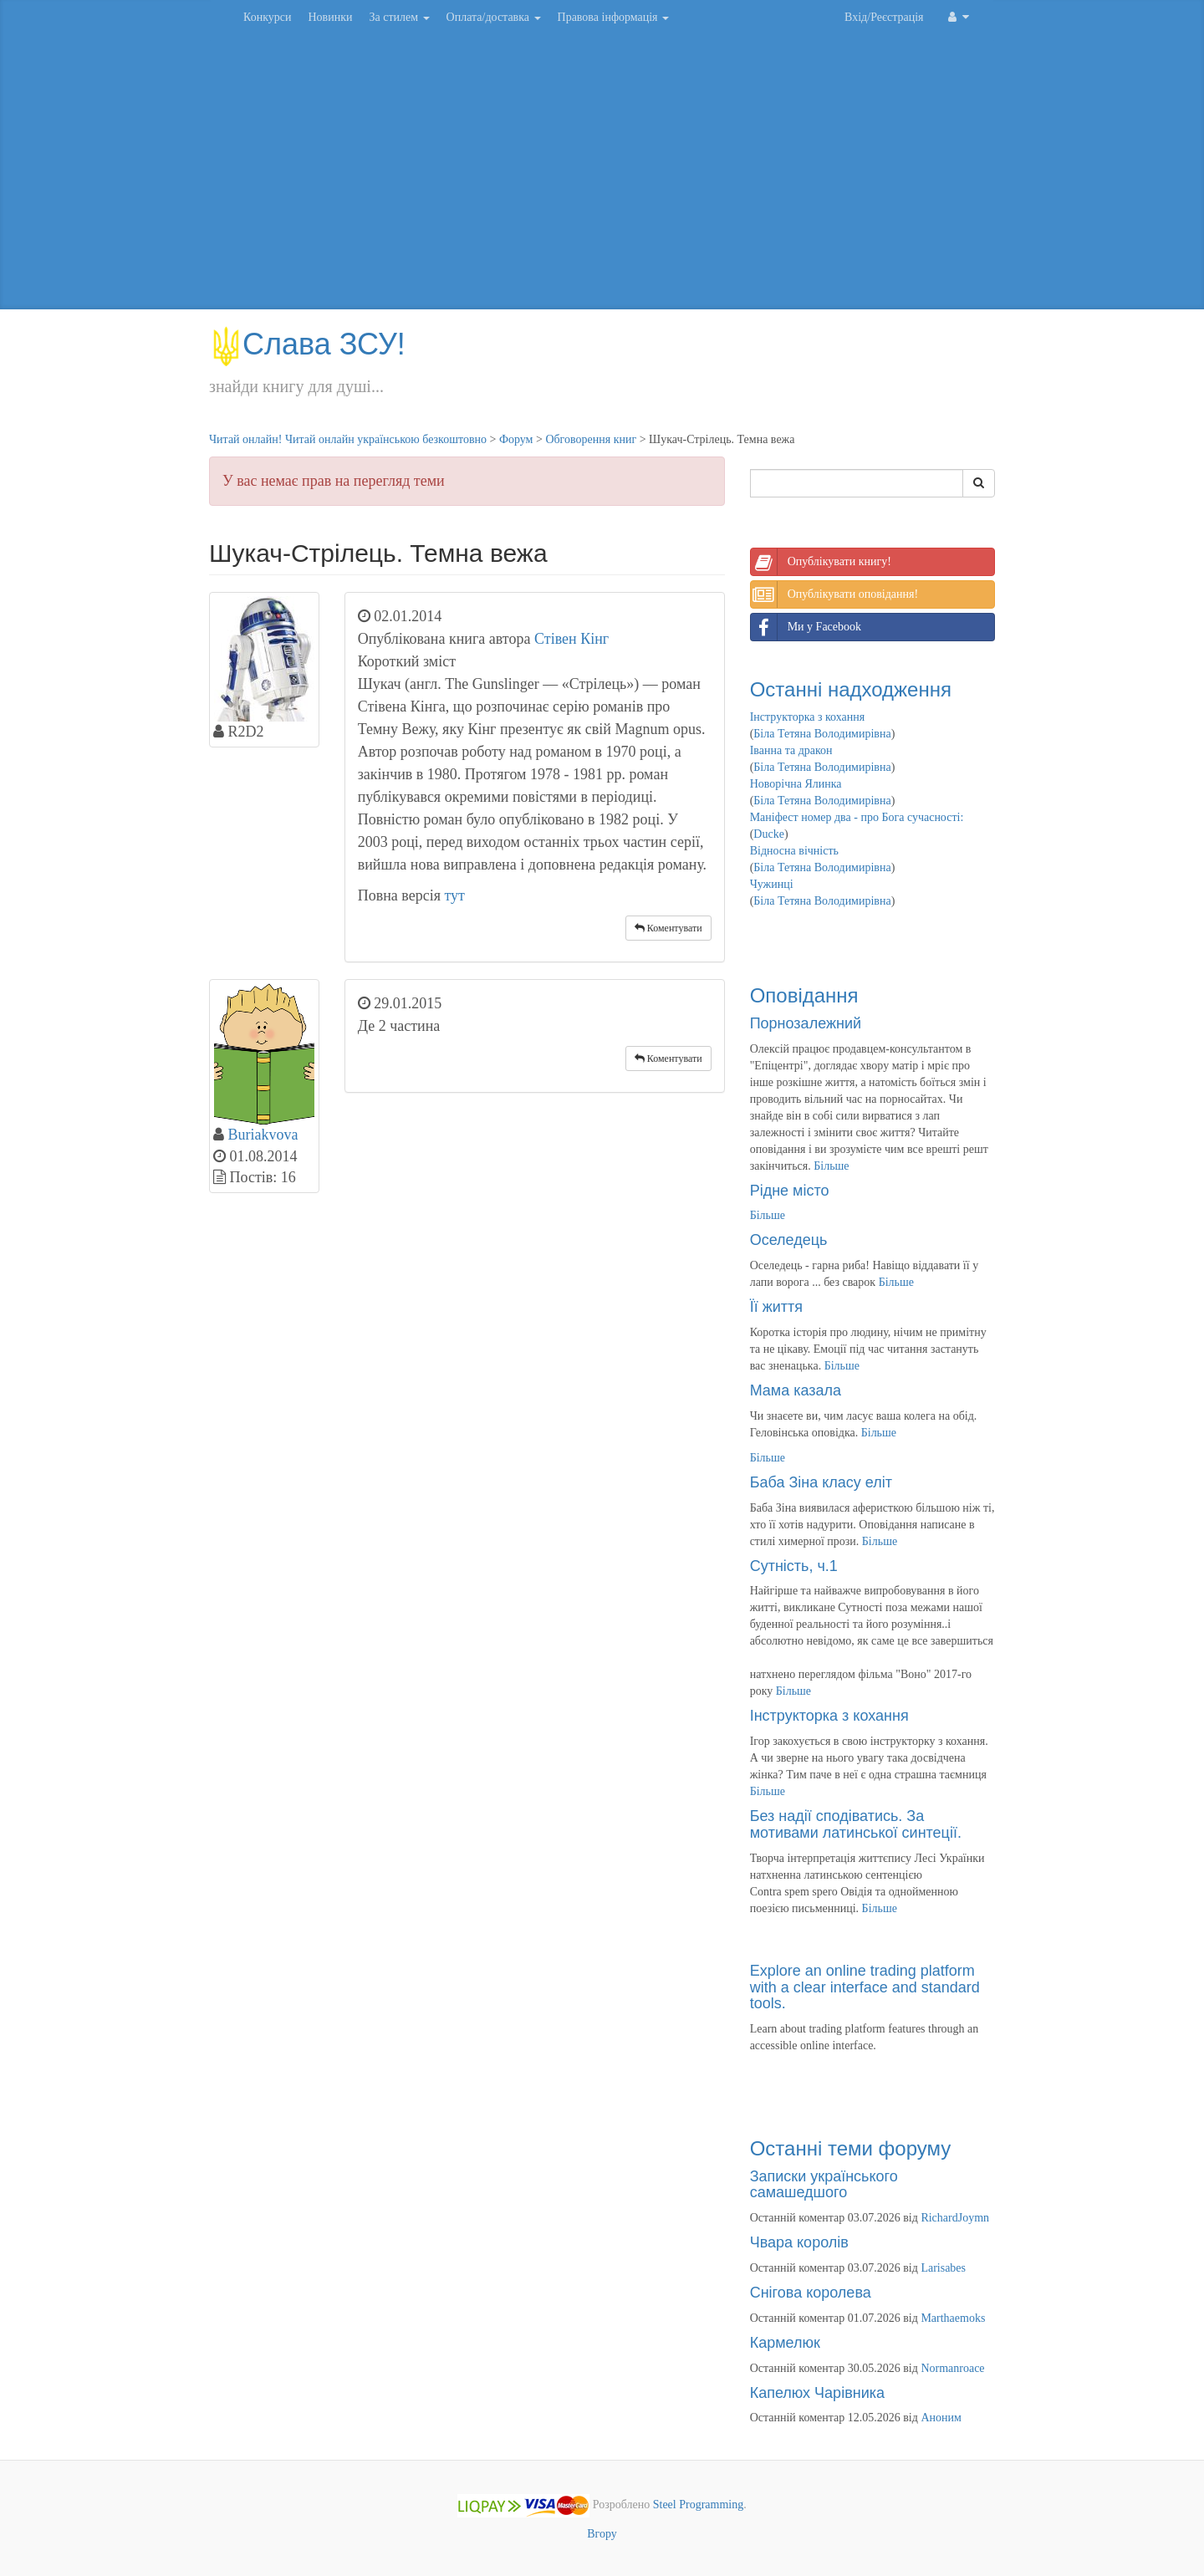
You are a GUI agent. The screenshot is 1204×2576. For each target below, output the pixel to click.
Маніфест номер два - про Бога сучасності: (857, 817)
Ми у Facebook (806, 627)
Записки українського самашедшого (824, 2184)
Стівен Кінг (571, 638)
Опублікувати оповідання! (834, 594)
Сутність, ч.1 (794, 1566)
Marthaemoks (953, 2318)
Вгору (602, 2534)
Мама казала (795, 1390)
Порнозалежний (805, 1023)
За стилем (399, 17)
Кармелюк (785, 2342)
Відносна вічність (794, 850)
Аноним (941, 2417)
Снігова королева (810, 2292)
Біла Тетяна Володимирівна (821, 733)
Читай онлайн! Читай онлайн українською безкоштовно (348, 439)
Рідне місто (789, 1190)
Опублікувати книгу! (821, 561)
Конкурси (267, 17)
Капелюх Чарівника (817, 2393)
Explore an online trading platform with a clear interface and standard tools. (865, 1987)
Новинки (330, 17)
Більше (831, 1166)
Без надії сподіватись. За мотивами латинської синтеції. (856, 1824)
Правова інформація (614, 17)
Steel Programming (698, 2505)
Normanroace (952, 2368)
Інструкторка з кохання (807, 717)
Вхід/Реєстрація (883, 17)
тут (454, 895)
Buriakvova (263, 1134)
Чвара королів (799, 2242)
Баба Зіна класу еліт (821, 1482)
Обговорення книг (590, 439)
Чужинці (771, 884)
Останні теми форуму (850, 2148)
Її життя (776, 1306)
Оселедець (789, 1240)
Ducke (768, 834)
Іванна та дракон (791, 750)
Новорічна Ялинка (796, 784)
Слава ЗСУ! (307, 344)
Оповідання (804, 995)
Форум (516, 439)
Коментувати (668, 928)
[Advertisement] (602, 176)
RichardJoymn (955, 2217)
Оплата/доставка (493, 17)
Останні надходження (850, 689)
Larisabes (943, 2268)
